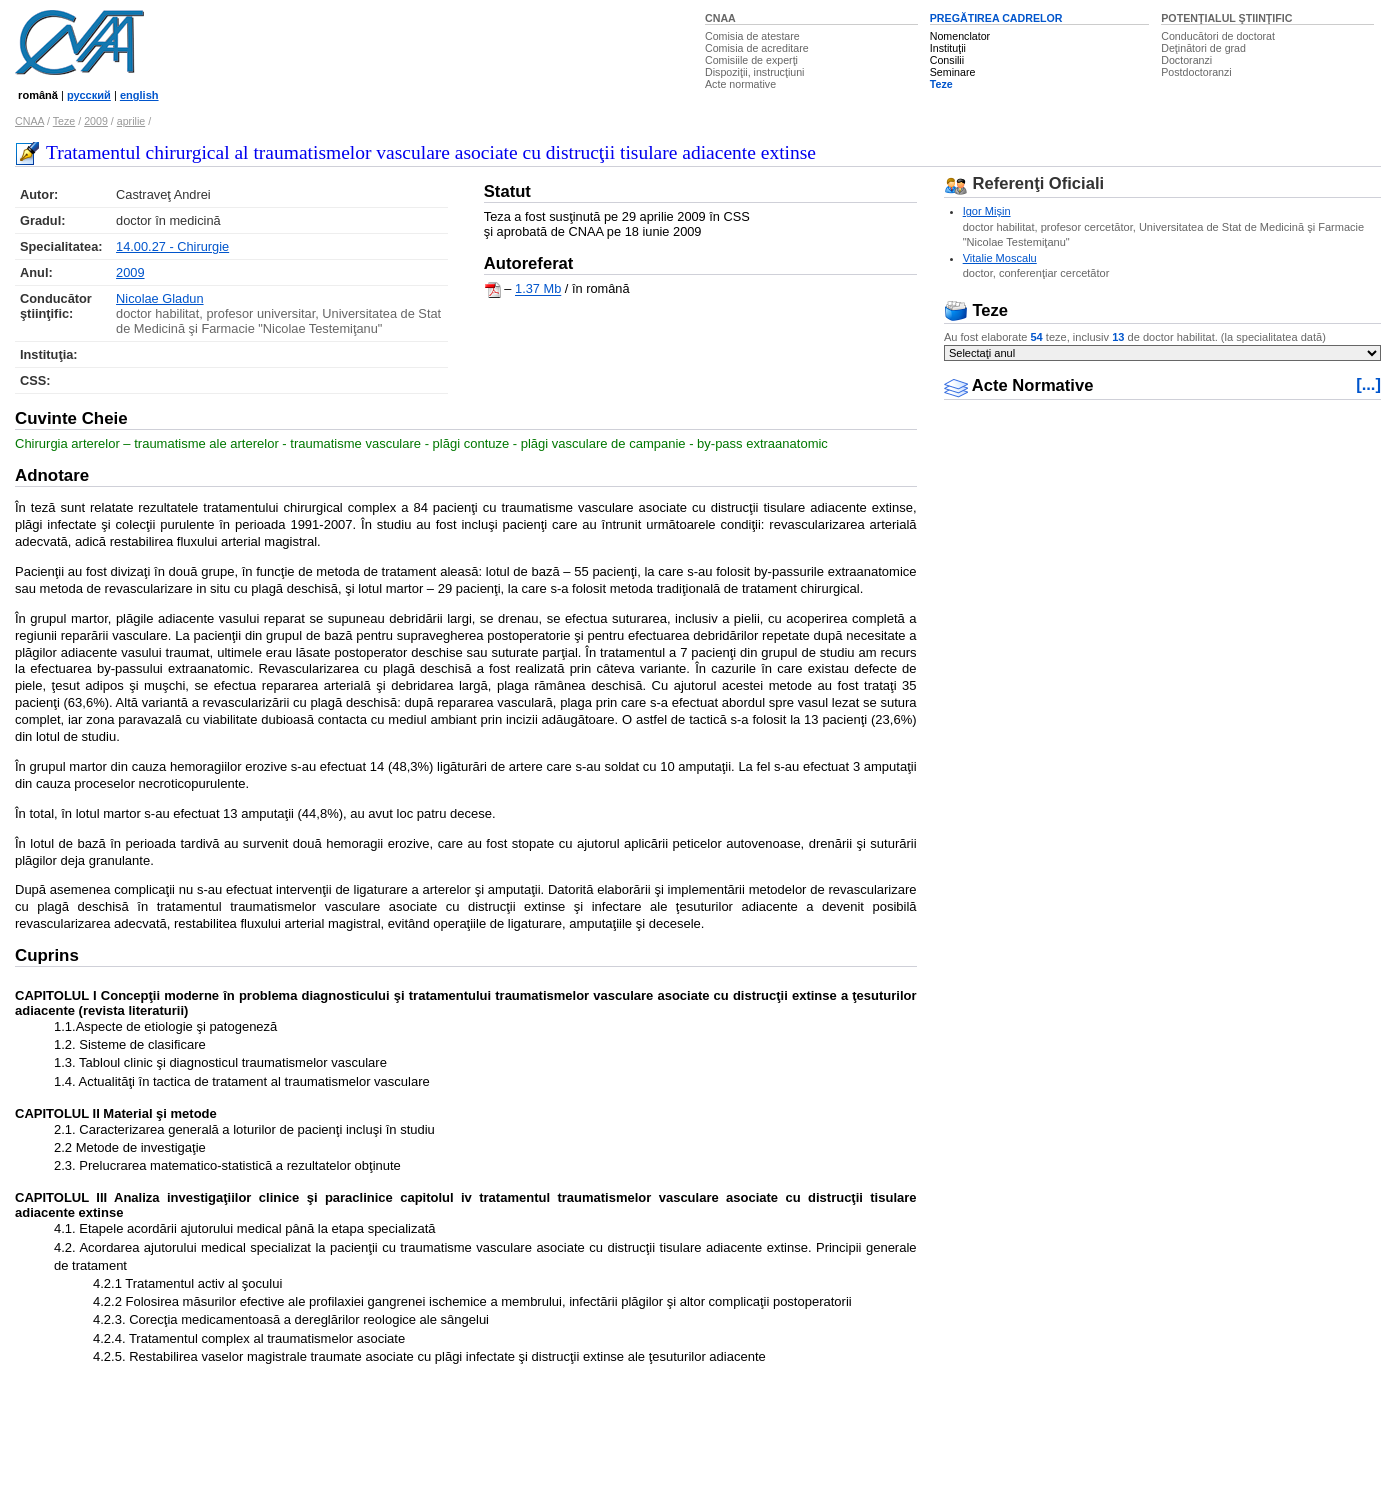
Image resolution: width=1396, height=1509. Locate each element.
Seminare (953, 72)
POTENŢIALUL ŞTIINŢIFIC (1226, 18)
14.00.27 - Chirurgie (172, 246)
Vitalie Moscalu (1000, 258)
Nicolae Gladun (160, 298)
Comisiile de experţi (751, 60)
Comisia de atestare (752, 36)
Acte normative (740, 84)
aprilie (131, 121)
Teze (941, 84)
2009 (96, 121)
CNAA (720, 18)
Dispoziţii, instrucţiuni (755, 72)
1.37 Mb (538, 289)
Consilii (947, 60)
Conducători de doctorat (1218, 36)
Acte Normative (1019, 385)
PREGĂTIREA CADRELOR (996, 18)
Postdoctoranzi (1196, 72)
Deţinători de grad (1203, 48)
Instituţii (948, 48)
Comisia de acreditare (757, 48)
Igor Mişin (987, 211)
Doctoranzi (1186, 60)
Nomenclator (960, 36)
